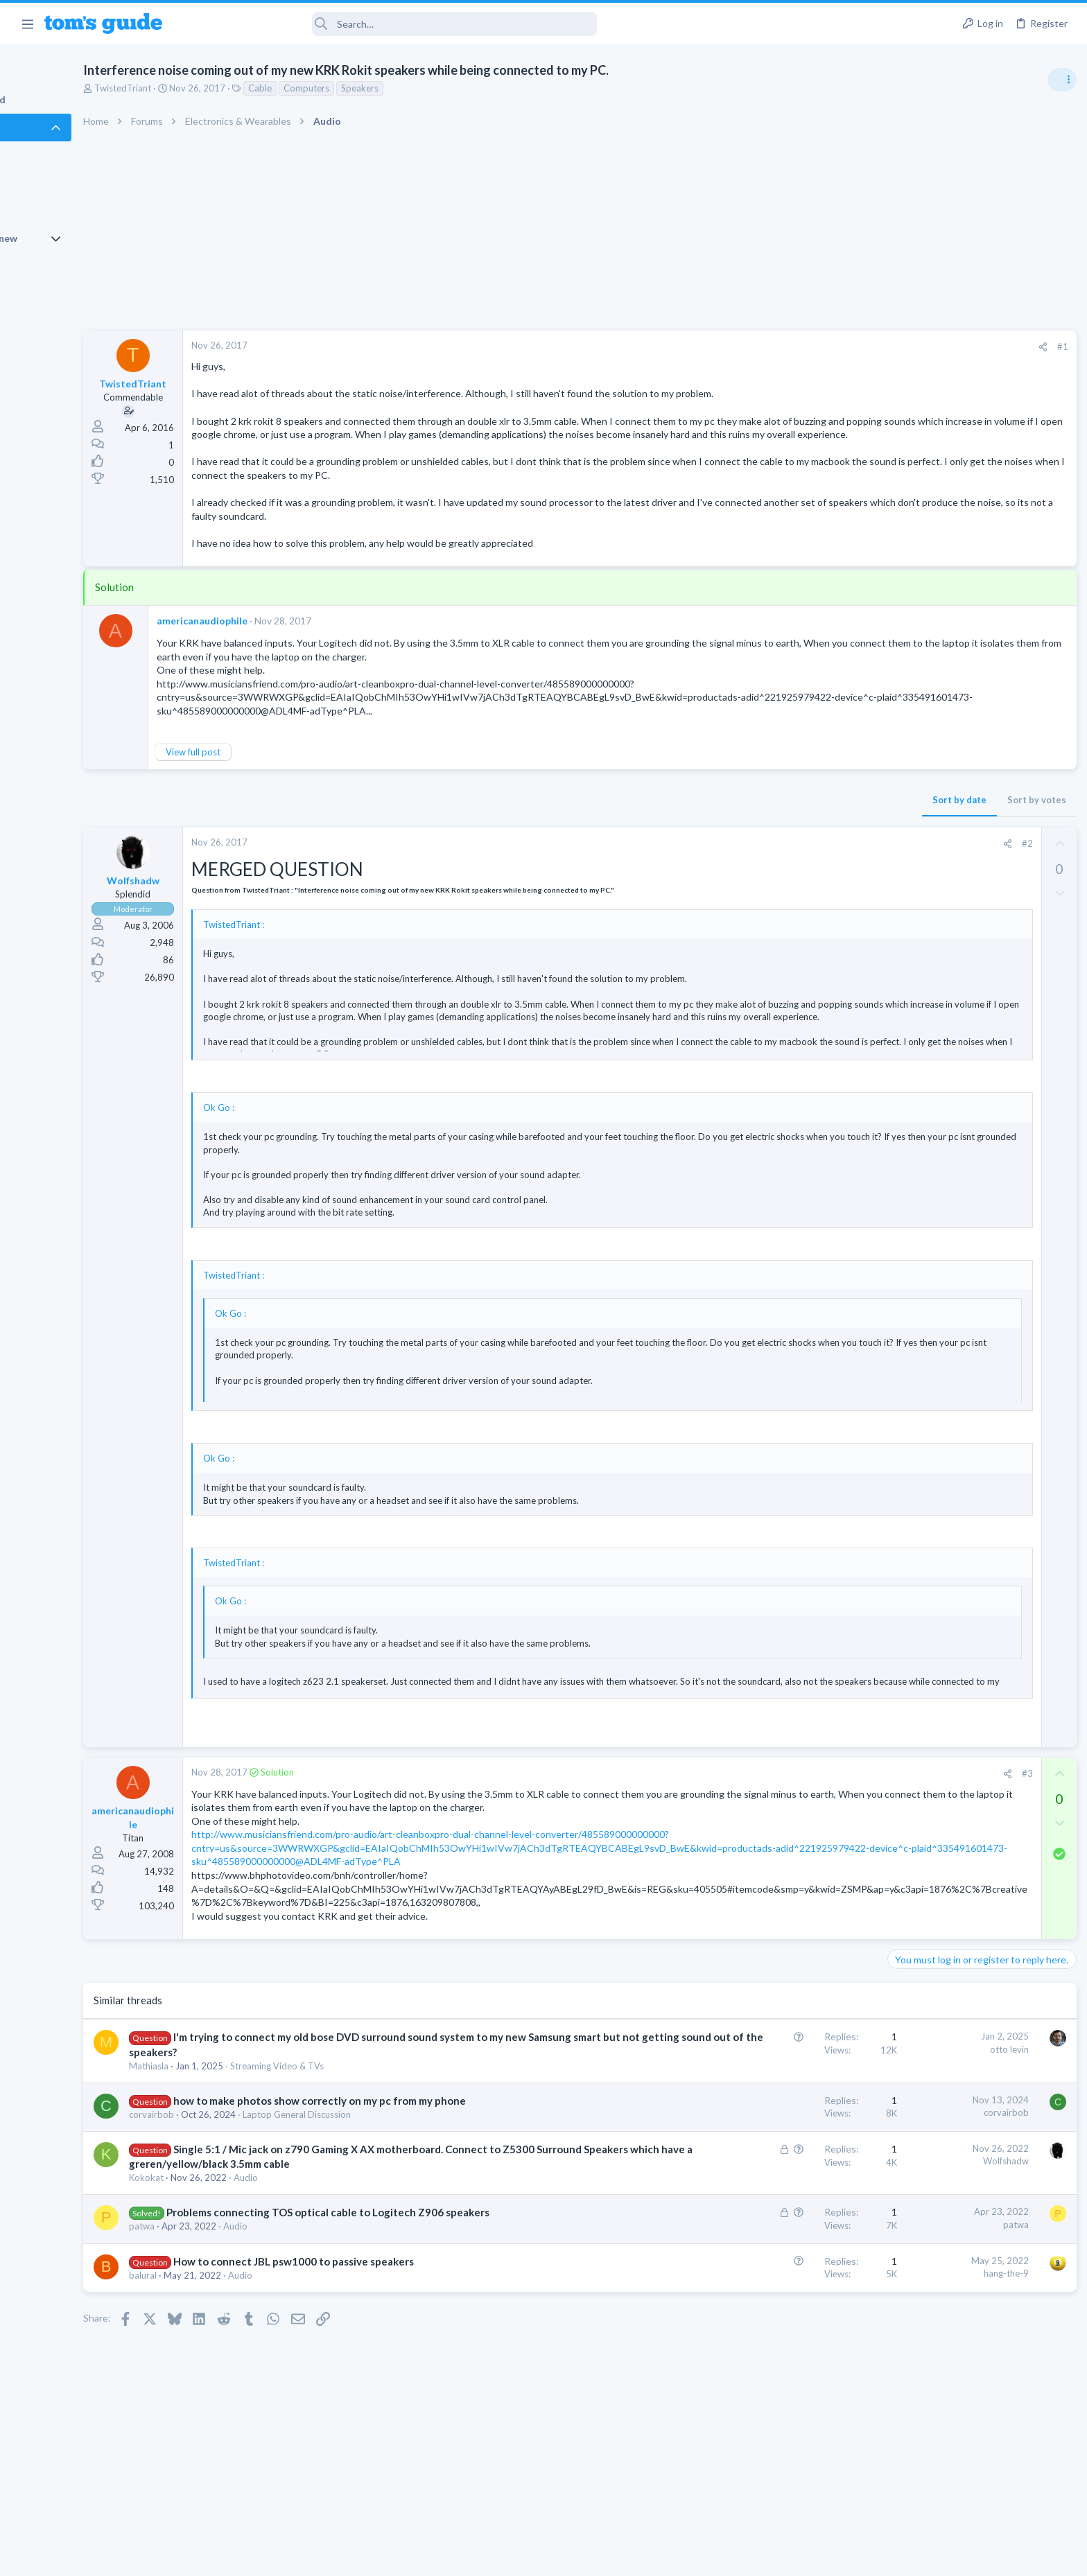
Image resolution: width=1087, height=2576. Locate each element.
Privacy (579, 2557)
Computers (383, 88)
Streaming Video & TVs (353, 2106)
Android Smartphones (935, 1142)
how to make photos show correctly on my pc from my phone (396, 2141)
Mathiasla (225, 2106)
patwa (218, 2296)
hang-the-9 (780, 2343)
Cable (336, 88)
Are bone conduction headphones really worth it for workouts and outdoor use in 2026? (977, 796)
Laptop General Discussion (373, 2155)
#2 (802, 856)
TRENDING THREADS (911, 753)
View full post (269, 765)
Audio (322, 2232)
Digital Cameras (922, 1275)
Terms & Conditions (675, 2557)
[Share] (817, 346)
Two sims (910, 876)
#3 (802, 1787)
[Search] (389, 24)
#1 (837, 346)
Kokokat (222, 2232)
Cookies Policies (491, 2557)
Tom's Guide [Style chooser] (974, 2461)
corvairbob (227, 2155)
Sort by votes (811, 812)
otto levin (784, 2089)
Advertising (394, 2557)
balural (219, 2345)
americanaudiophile (278, 634)
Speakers (436, 88)
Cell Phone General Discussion (951, 914)
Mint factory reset (951, 1103)
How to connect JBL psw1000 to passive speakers (370, 2330)
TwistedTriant (199, 88)
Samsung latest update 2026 (974, 1169)
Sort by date (734, 812)
